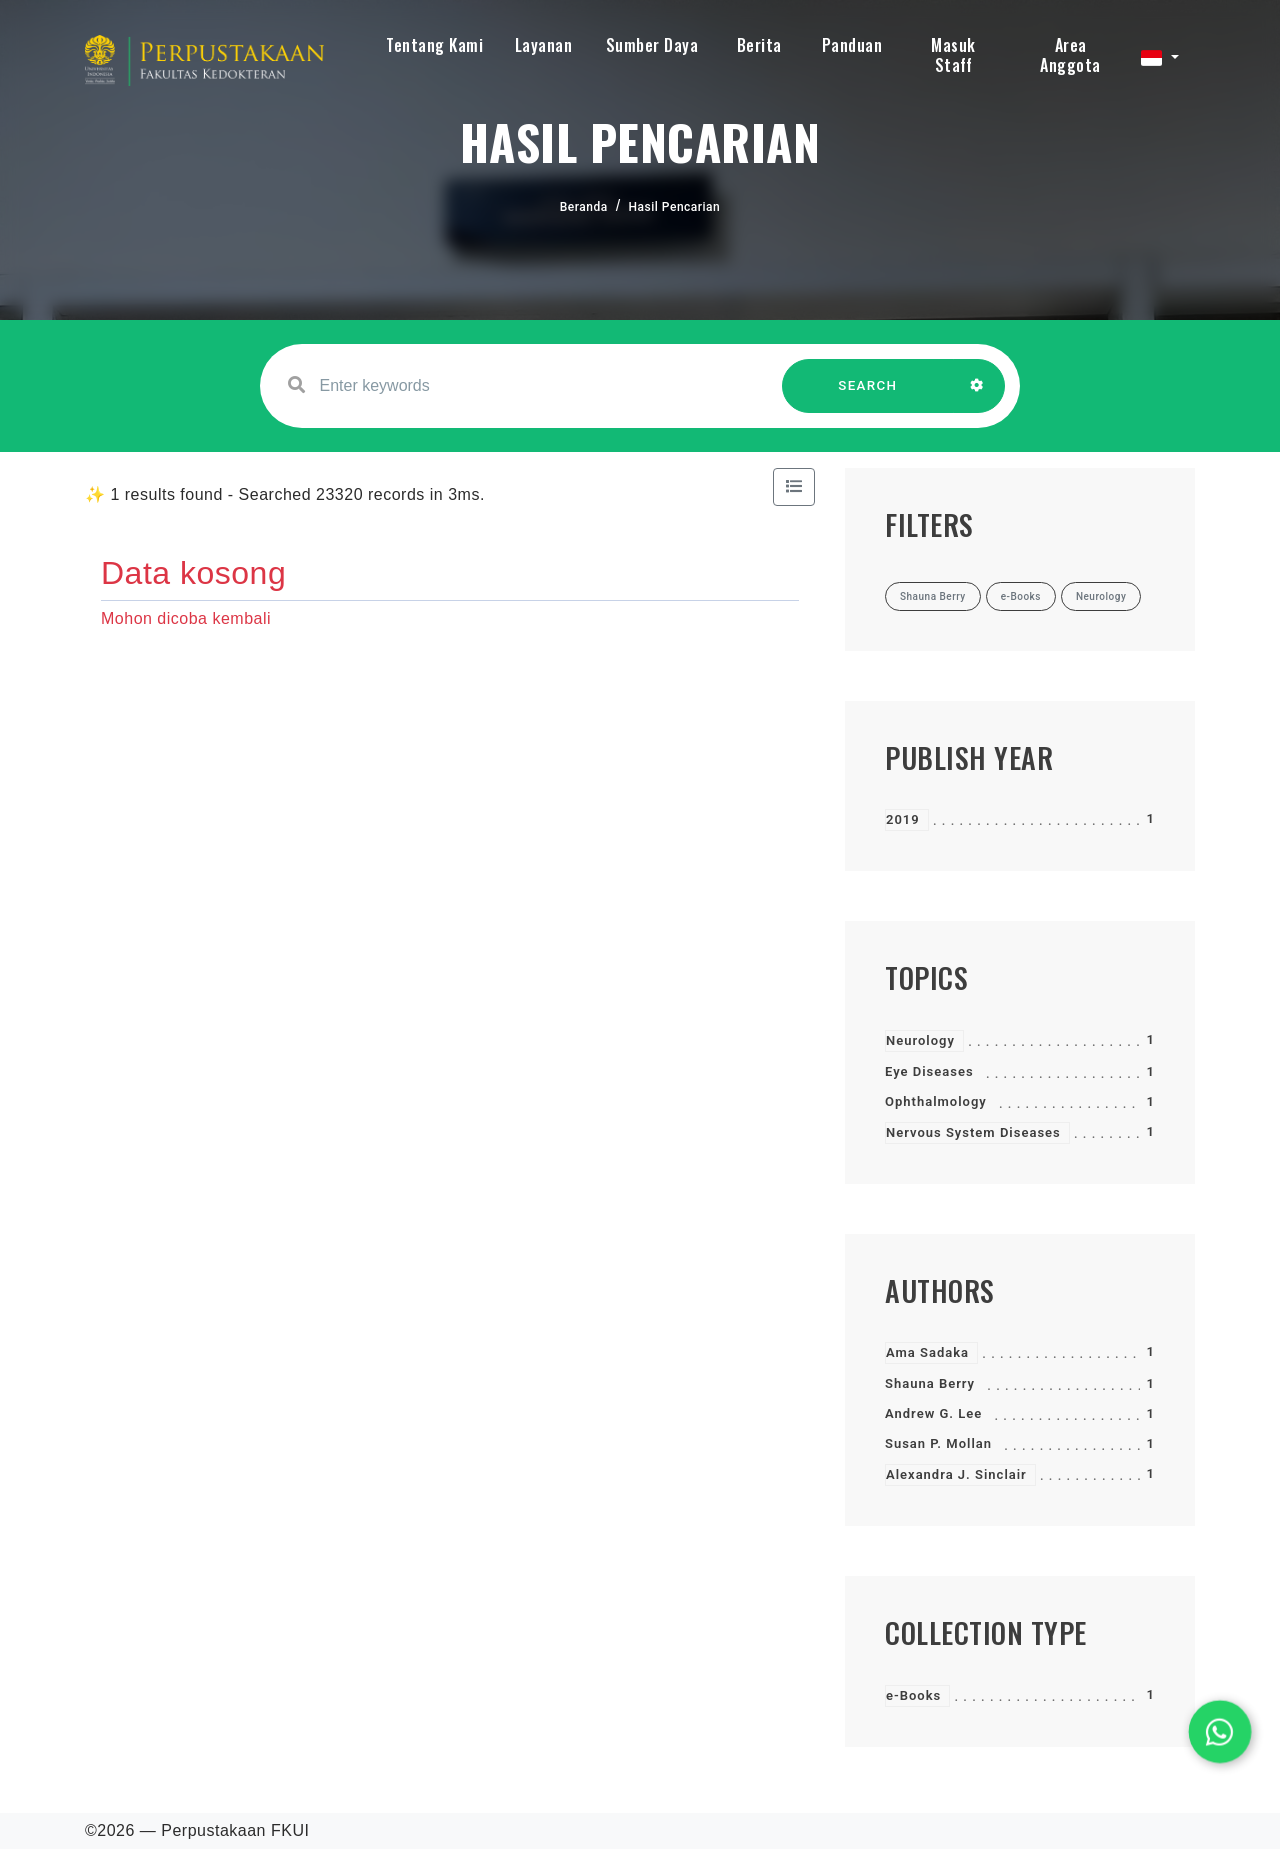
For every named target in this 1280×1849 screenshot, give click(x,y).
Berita (759, 45)
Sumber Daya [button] (652, 45)
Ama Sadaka (927, 1352)
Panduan (852, 45)
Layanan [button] (544, 45)
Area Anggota (1070, 55)
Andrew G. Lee (933, 1413)
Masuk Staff (953, 55)
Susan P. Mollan (938, 1443)
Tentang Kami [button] (434, 45)
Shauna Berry (930, 1383)
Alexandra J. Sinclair (956, 1474)
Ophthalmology (936, 1101)
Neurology (920, 1040)
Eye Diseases (929, 1071)
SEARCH (868, 395)
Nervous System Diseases (973, 1132)
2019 (903, 819)
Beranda (584, 207)
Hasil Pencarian (675, 207)
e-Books (913, 1695)
